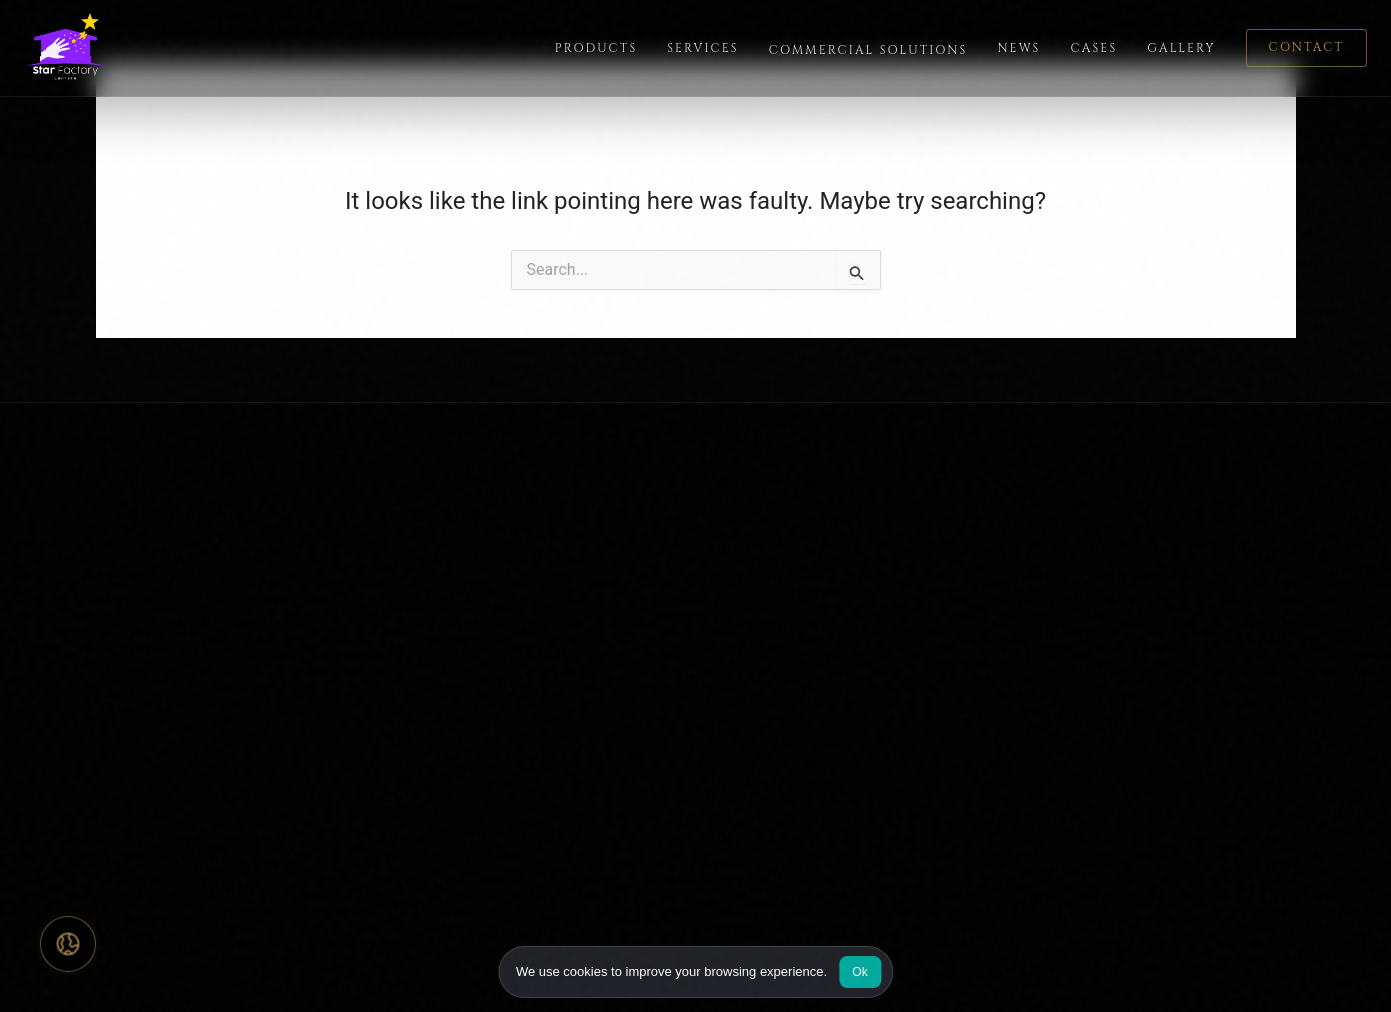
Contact (1306, 47)
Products (596, 48)
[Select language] (68, 944)
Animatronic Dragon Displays (942, 791)
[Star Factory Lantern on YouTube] (148, 671)
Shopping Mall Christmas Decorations (929, 675)
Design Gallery (640, 570)
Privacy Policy (1208, 968)
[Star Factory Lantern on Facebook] (44, 671)
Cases (1093, 48)
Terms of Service (1318, 968)
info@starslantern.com (1194, 681)
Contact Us (629, 605)
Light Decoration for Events (937, 570)
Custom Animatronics (917, 756)
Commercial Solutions (868, 50)
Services (702, 48)
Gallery (1181, 48)
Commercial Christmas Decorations (922, 617)
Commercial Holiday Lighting (942, 721)
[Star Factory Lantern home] (72, 48)
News (1018, 48)
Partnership (630, 640)
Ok (860, 972)
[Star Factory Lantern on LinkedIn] (200, 671)
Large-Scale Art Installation (936, 826)
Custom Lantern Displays (929, 534)
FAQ (605, 534)
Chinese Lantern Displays (931, 861)
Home (380, 534)
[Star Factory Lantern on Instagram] (96, 671)
